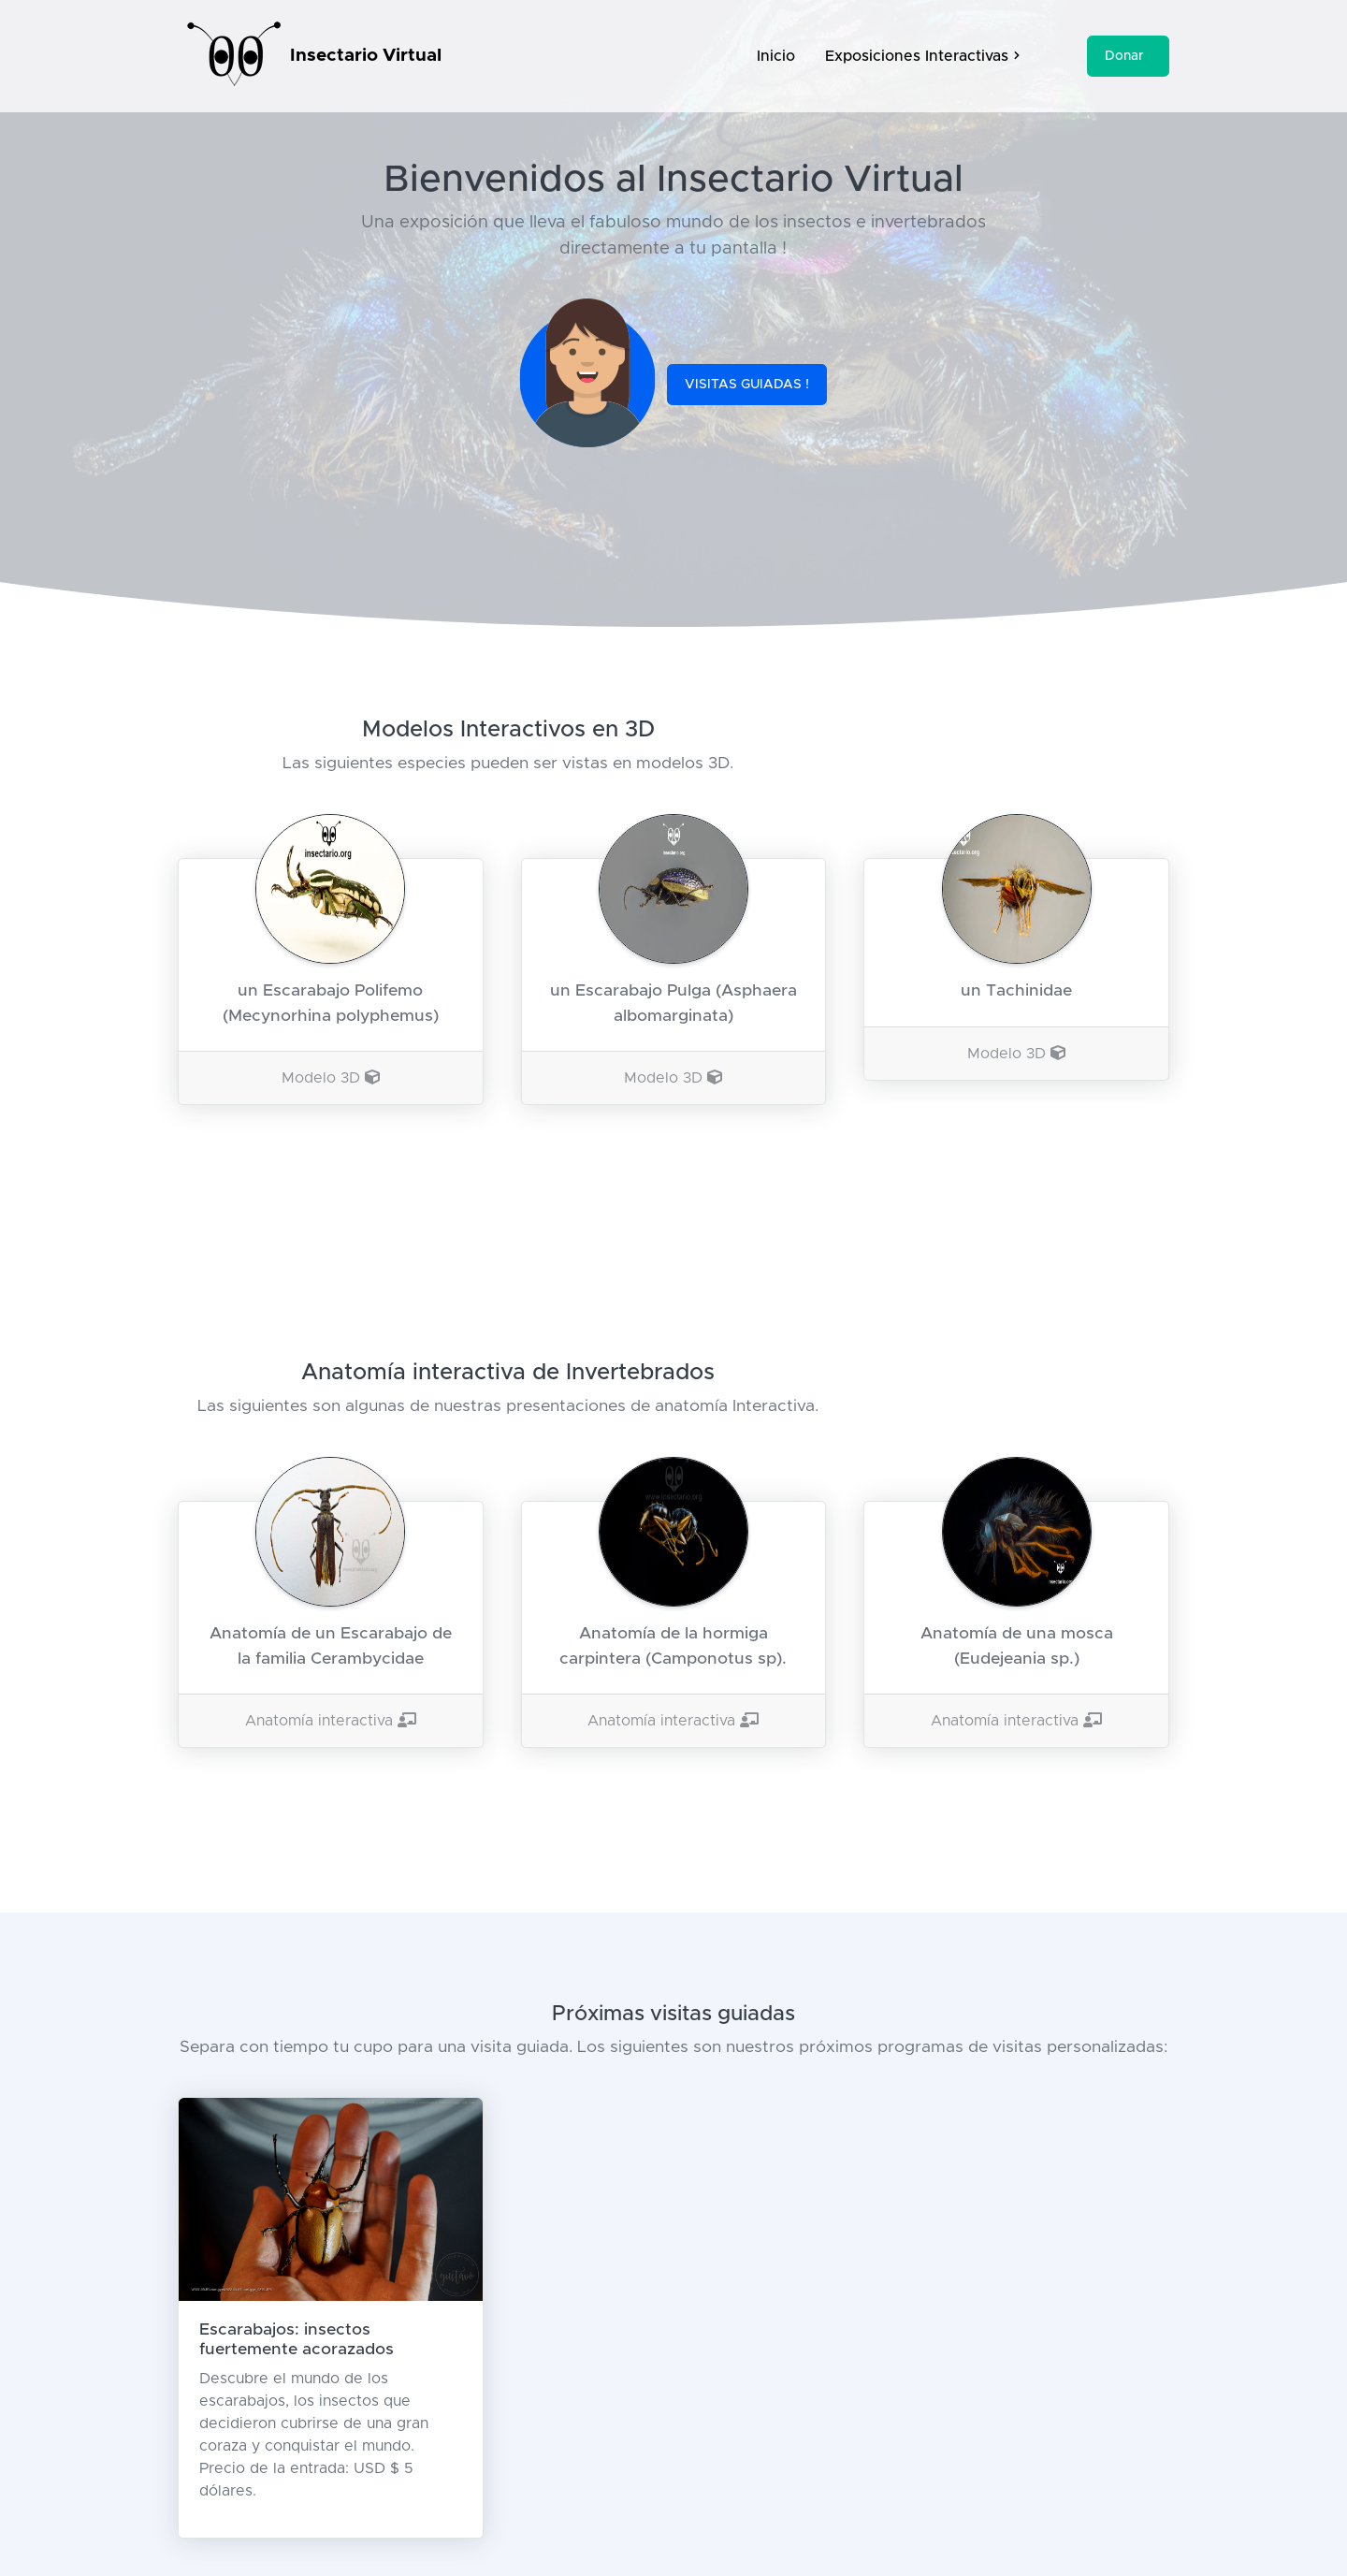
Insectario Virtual (366, 56)
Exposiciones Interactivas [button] (922, 56)
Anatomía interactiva (330, 1720)
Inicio (776, 56)
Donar (1124, 56)
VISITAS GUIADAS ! (747, 384)
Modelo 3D (331, 1077)
